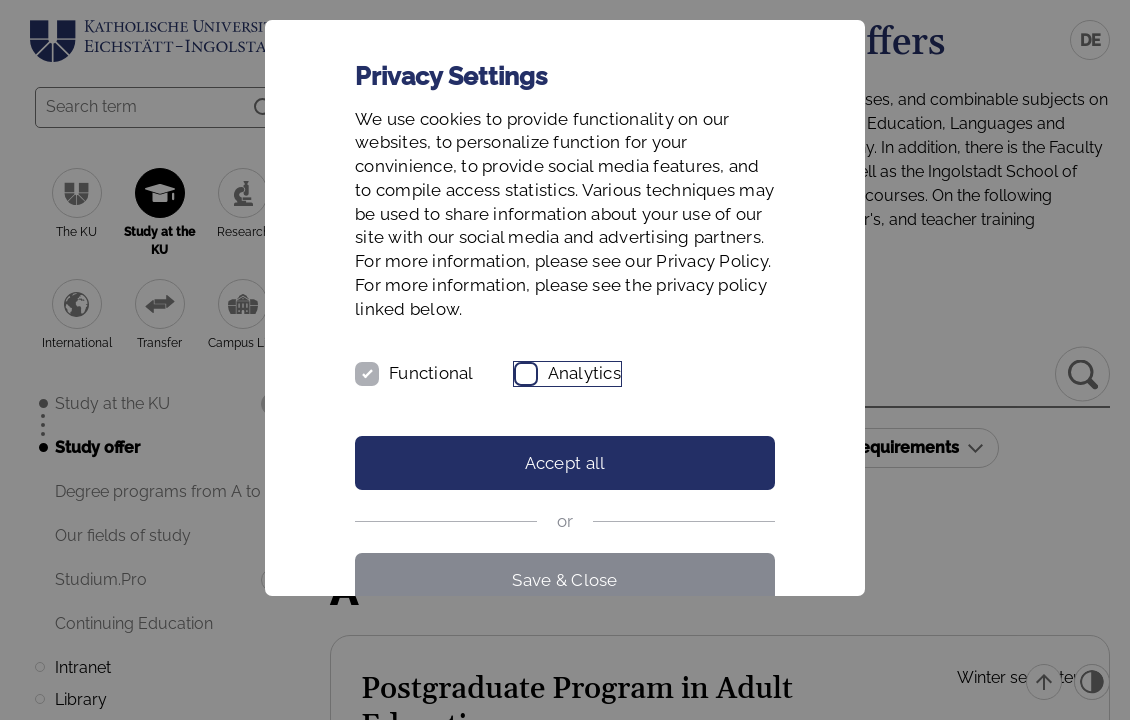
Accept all (565, 463)
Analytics (584, 373)
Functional (431, 373)
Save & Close (564, 580)
